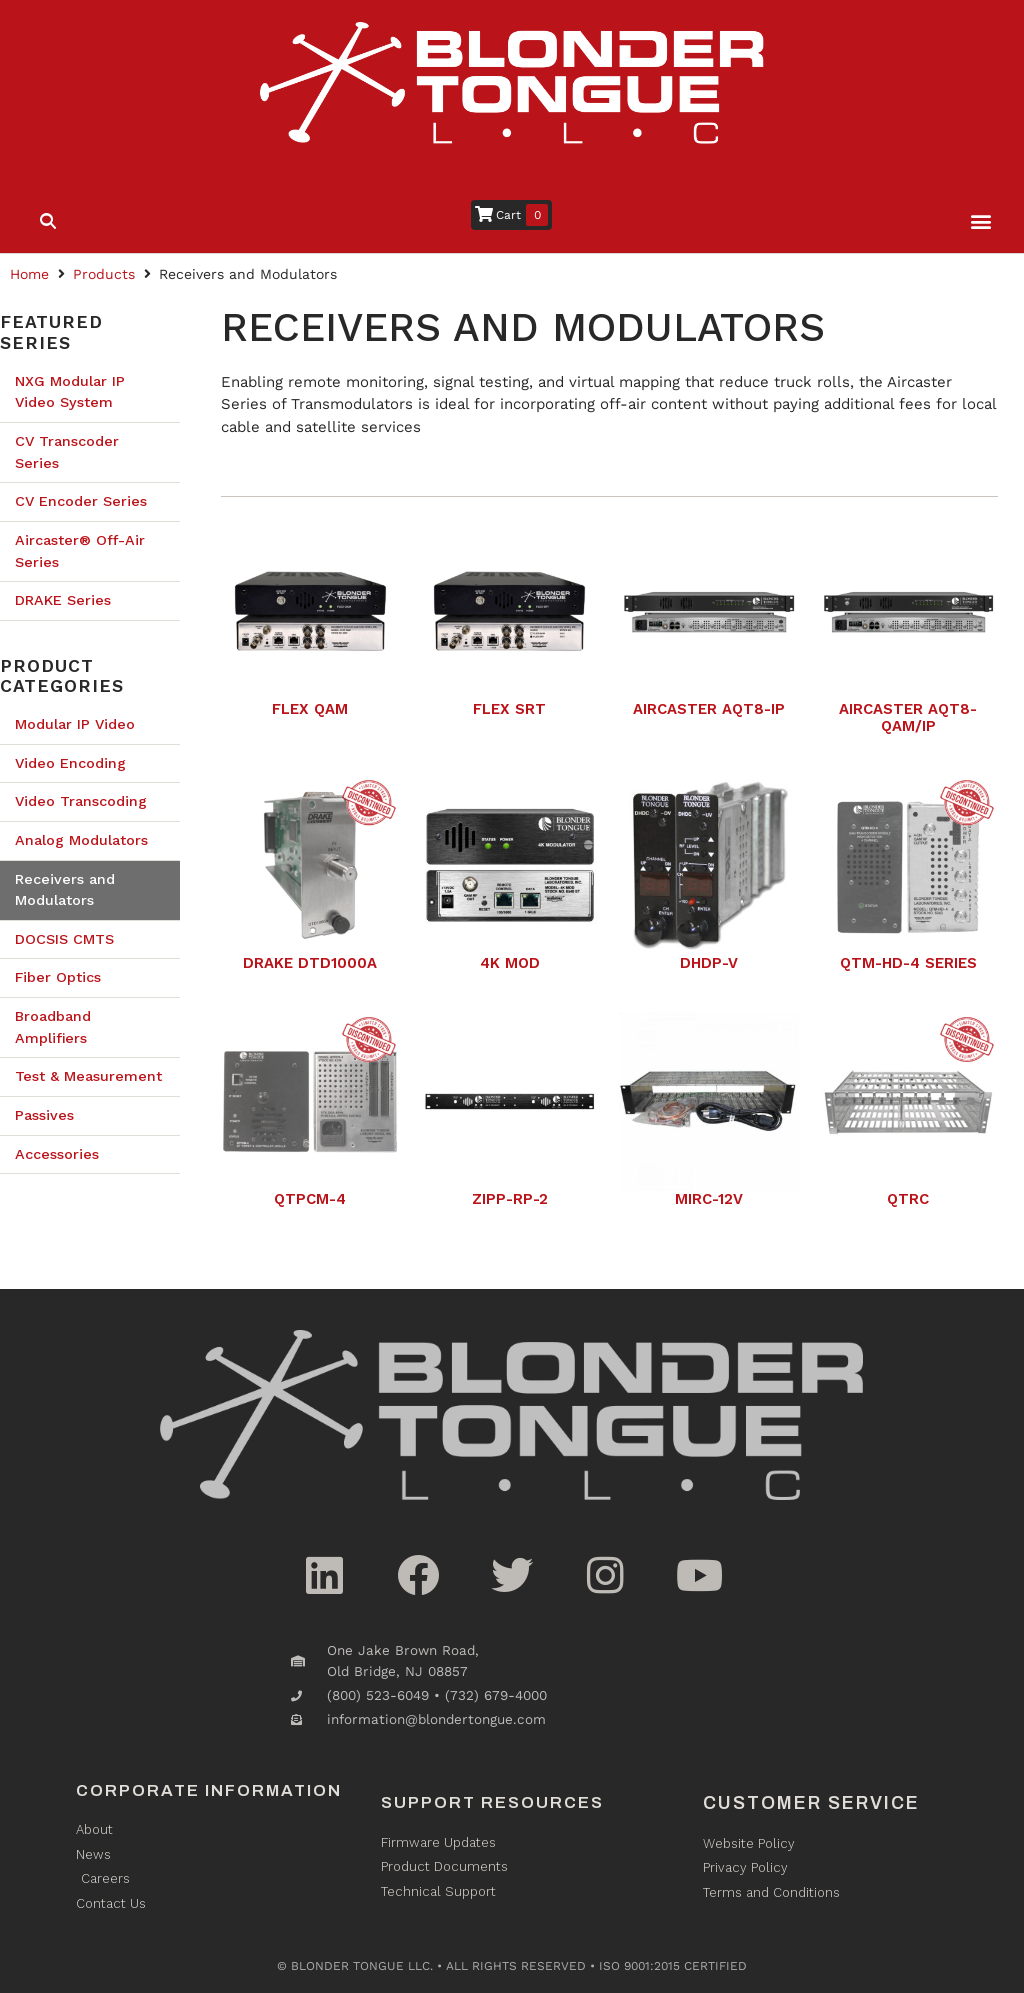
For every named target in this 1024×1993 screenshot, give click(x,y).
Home (29, 274)
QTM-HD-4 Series (908, 963)
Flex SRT (509, 709)
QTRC (908, 1199)
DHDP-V (709, 963)
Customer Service (811, 1803)
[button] (981, 221)
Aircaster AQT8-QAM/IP (908, 717)
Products (104, 274)
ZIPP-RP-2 (510, 1199)
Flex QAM (310, 709)
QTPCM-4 (310, 1199)
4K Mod (510, 963)
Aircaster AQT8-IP (709, 709)
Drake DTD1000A (310, 963)
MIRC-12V (709, 1199)
